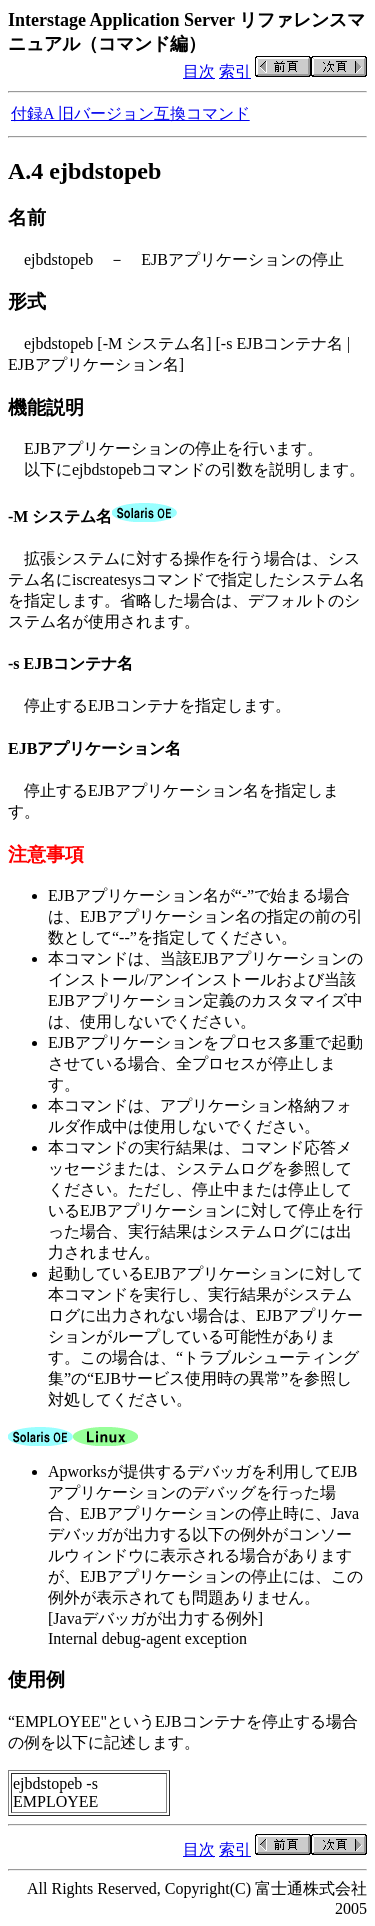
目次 (199, 71)
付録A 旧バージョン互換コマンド (130, 113)
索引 (235, 71)
